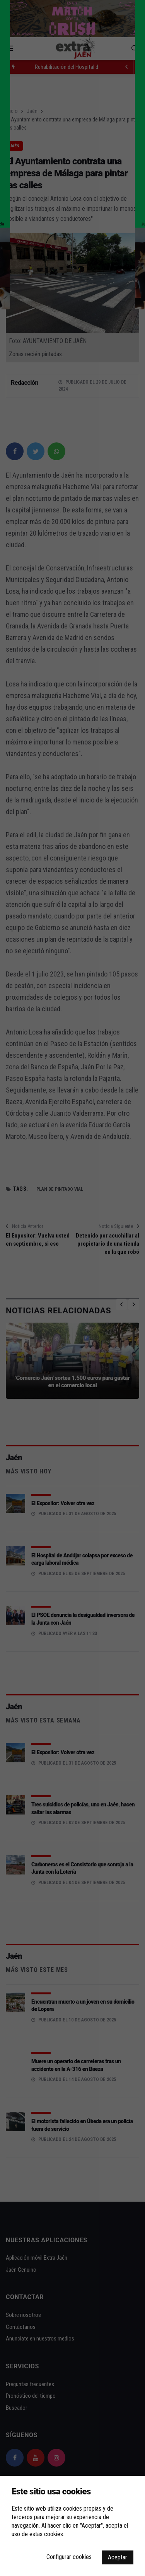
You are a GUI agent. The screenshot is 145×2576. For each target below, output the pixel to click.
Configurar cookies (69, 2557)
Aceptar (117, 2557)
